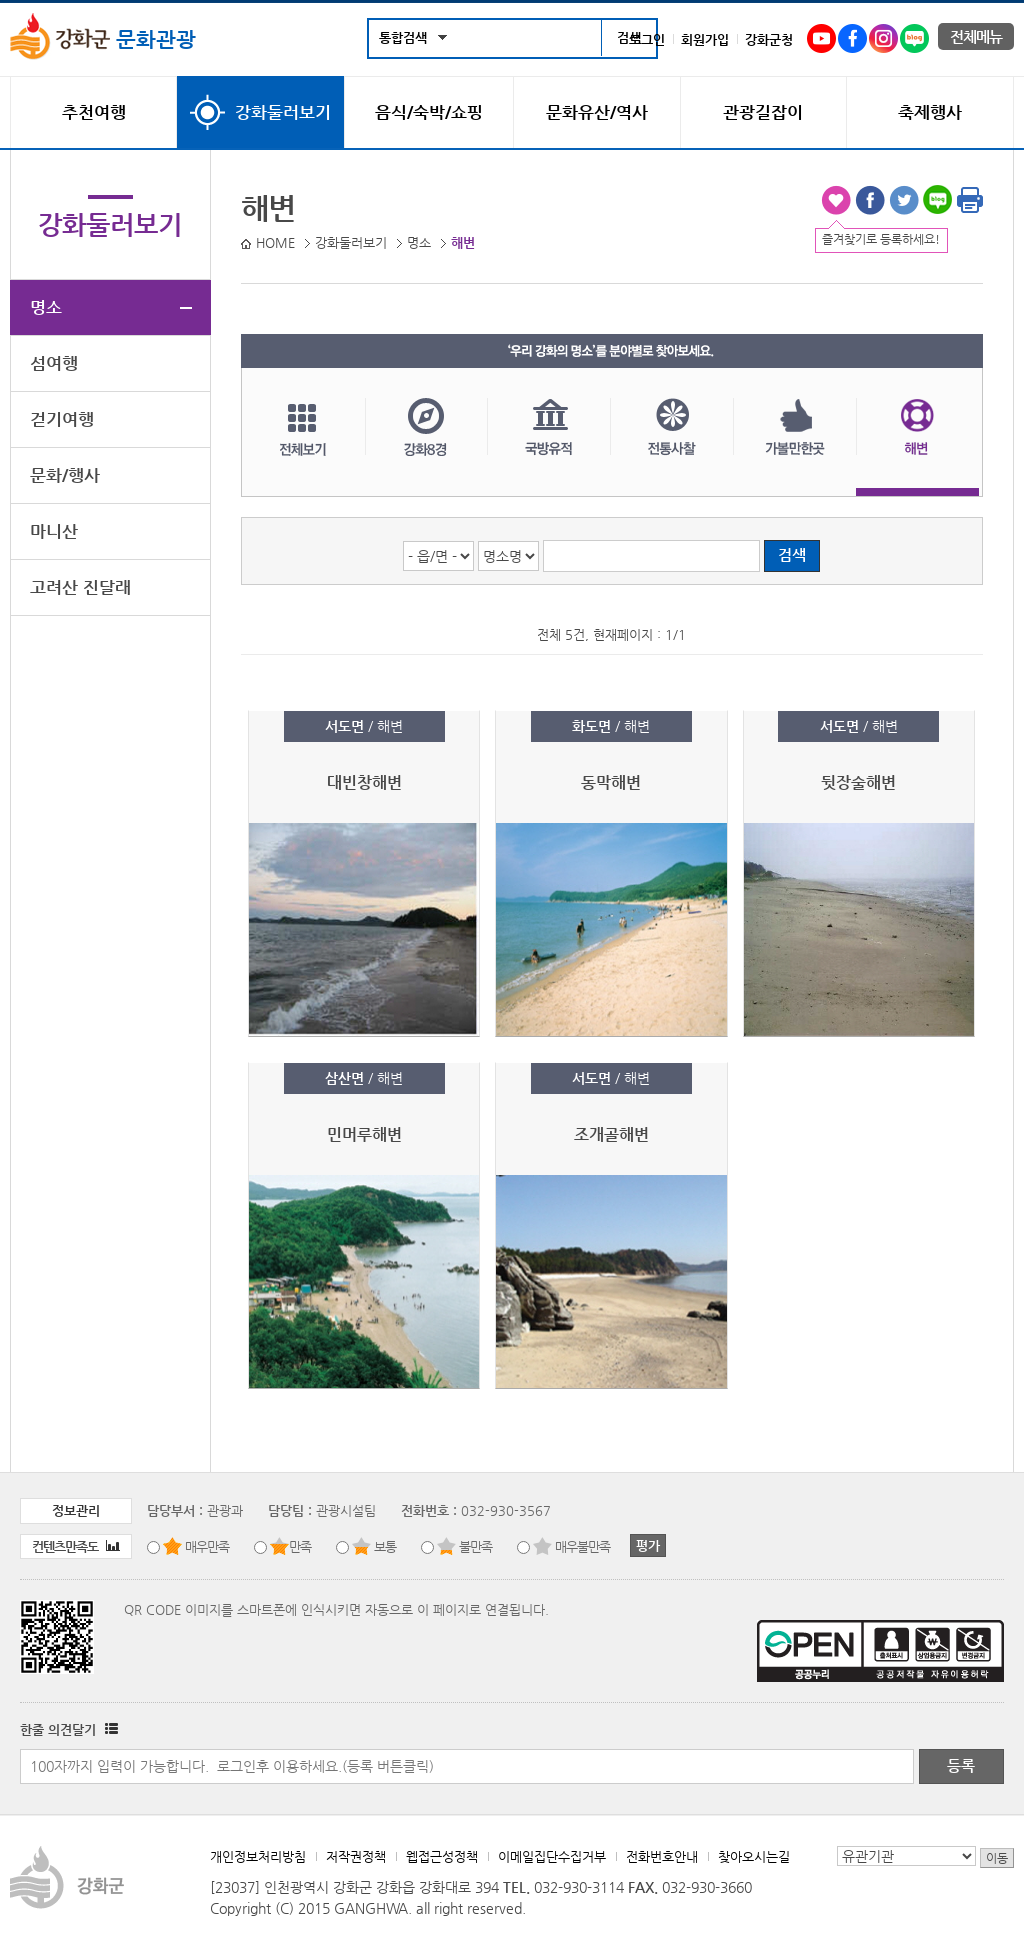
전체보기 (303, 447)
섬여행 (54, 363)
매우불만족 (582, 1546)
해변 (917, 447)
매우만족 (207, 1546)
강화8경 (426, 447)
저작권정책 (356, 1856)
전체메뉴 (976, 36)
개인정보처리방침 (258, 1856)
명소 (46, 307)
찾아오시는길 (754, 1856)
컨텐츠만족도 (76, 1546)
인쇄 (970, 200)
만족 (300, 1546)
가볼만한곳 (794, 447)
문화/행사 (65, 475)
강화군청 (769, 39)
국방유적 (548, 447)
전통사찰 (671, 447)
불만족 (475, 1546)
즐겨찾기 (836, 200)
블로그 (938, 200)
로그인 (647, 39)
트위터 (904, 200)
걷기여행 (62, 419)
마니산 (54, 531)
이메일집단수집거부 (552, 1856)
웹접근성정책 (442, 1856)
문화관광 (103, 39)
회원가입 (705, 39)
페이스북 (870, 200)
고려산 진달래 (80, 587)
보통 (385, 1546)
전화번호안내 (662, 1856)
